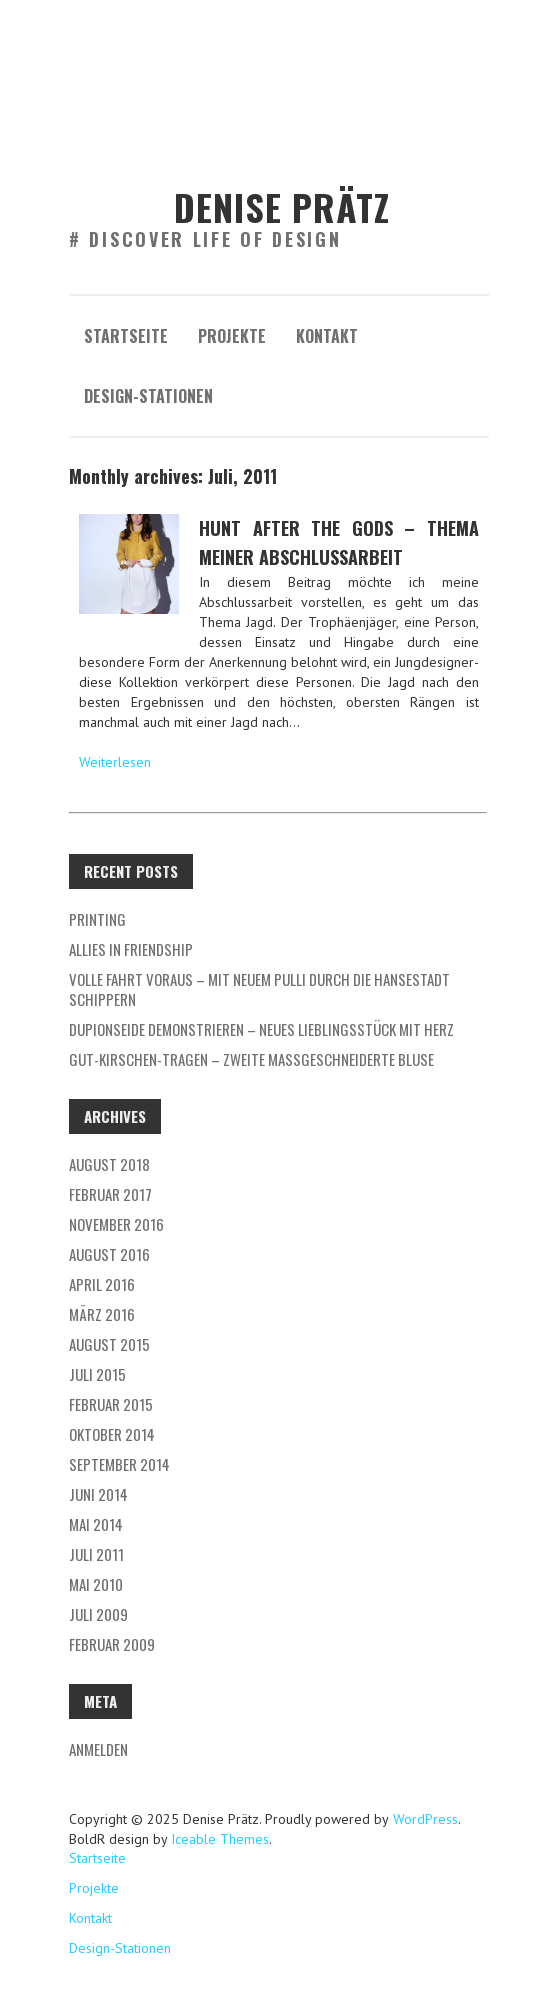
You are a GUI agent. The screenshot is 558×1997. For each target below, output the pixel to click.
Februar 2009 (112, 1644)
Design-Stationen (148, 396)
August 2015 (109, 1344)
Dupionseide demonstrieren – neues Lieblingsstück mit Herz (261, 1029)
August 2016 (109, 1254)
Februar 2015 (111, 1404)
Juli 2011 (96, 1554)
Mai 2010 (96, 1584)
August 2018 (109, 1164)
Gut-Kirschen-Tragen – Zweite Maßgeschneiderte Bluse (251, 1059)
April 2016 (102, 1284)
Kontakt (327, 336)
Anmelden (98, 1749)
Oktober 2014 (112, 1434)
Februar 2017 (110, 1194)
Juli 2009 (98, 1614)
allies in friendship (131, 949)
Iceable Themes (220, 1839)
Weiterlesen (115, 762)
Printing (97, 919)
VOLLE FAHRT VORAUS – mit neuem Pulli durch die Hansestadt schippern (259, 989)
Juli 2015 (97, 1374)
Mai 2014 (96, 1524)
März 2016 (102, 1314)
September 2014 (119, 1464)
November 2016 (116, 1224)
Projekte (232, 336)
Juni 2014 (98, 1494)
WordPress (423, 1819)
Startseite (126, 336)
